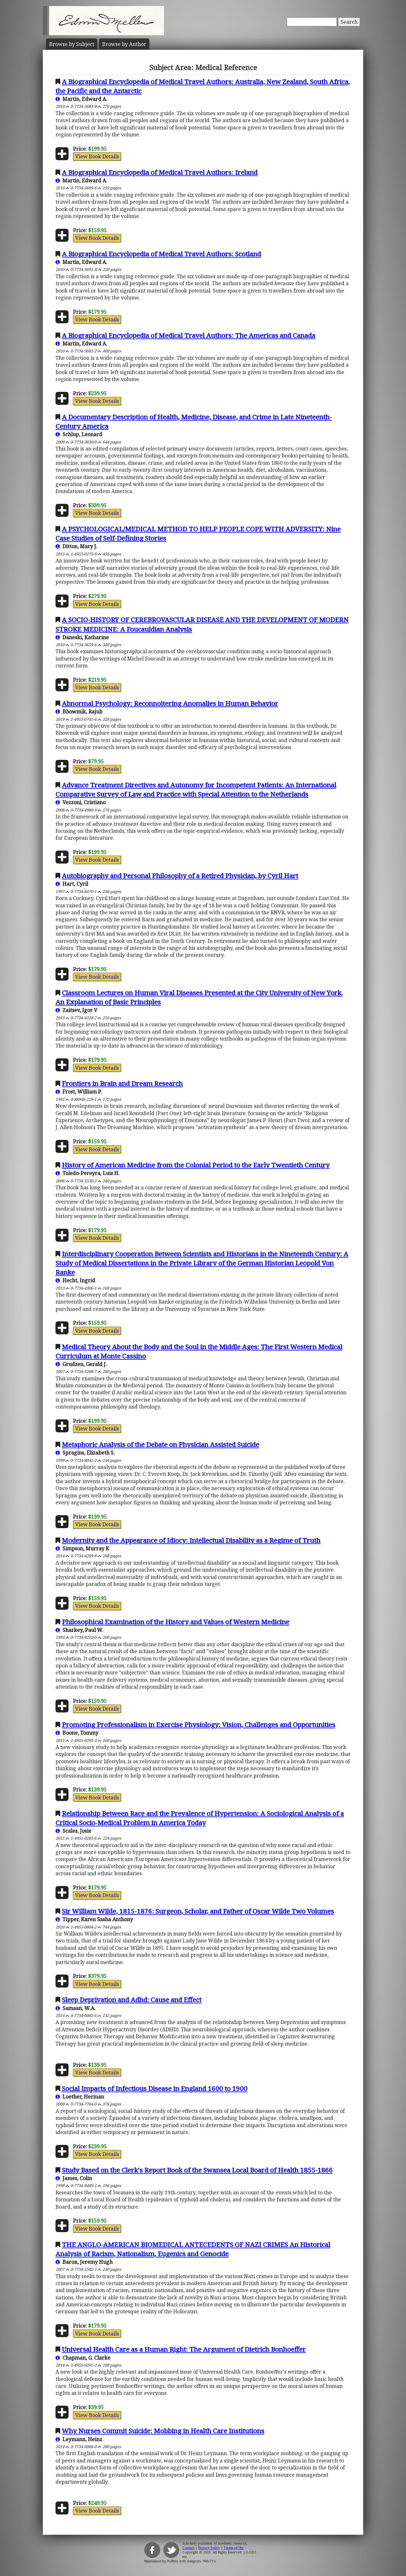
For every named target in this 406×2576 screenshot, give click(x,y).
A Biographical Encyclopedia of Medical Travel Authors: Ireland (160, 172)
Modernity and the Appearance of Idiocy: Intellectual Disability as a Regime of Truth (191, 1540)
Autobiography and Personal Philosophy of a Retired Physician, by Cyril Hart (180, 875)
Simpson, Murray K (82, 1548)
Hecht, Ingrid (75, 1280)
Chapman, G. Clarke (83, 2357)
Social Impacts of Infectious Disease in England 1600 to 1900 (154, 2088)
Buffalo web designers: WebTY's (191, 2561)
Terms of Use (234, 2548)
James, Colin (74, 2178)
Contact (188, 2548)
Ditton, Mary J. (76, 546)
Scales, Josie (73, 1830)
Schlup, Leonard (79, 434)
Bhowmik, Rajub (79, 711)
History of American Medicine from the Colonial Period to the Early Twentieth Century (196, 1164)
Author (124, 44)
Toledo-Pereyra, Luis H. (88, 1173)
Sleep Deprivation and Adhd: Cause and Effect (131, 1999)
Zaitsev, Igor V (76, 1010)
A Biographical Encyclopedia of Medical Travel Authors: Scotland (161, 253)
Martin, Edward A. (81, 98)
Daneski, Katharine (82, 637)
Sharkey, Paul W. (79, 1629)
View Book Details (97, 156)
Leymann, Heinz (79, 2439)
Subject (71, 44)
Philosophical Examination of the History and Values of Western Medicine (175, 1621)
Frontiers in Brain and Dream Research (122, 1083)
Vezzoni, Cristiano (81, 802)
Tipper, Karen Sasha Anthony (94, 1919)
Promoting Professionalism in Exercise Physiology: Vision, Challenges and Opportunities (198, 1724)
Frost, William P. (79, 1091)
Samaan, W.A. (75, 2008)
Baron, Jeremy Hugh (84, 2261)
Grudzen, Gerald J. (81, 1364)
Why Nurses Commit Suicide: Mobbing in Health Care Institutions (163, 2430)
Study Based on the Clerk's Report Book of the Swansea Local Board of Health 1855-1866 (197, 2169)
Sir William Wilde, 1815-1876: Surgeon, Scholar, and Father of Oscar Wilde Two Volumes (198, 1911)
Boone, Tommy (77, 1732)
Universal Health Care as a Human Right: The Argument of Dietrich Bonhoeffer (184, 2349)
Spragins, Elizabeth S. (85, 1452)
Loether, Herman (80, 2096)
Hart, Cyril (72, 883)
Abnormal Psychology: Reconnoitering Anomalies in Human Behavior (170, 703)
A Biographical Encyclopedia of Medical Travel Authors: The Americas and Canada (188, 335)
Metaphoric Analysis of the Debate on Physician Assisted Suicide (160, 1444)
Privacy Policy (209, 2548)
